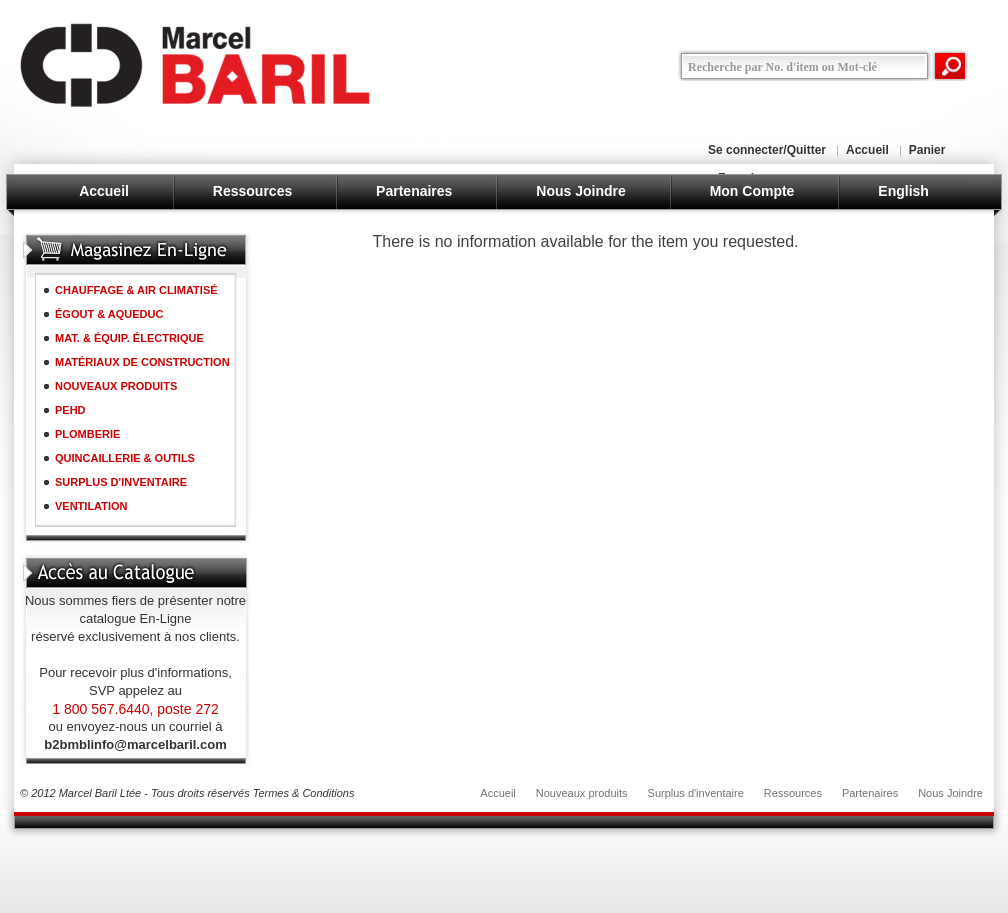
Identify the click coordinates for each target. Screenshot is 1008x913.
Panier (927, 150)
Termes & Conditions (304, 793)
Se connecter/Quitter (767, 150)
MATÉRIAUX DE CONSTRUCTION (142, 362)
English (903, 191)
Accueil (867, 150)
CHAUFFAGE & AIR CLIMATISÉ (136, 290)
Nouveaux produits (582, 793)
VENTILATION (91, 506)
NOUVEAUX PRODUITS (116, 386)
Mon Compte (752, 191)
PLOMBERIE (87, 434)
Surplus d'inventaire (696, 793)
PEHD (70, 410)
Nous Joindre (580, 191)
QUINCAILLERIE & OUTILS (125, 458)
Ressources (252, 191)
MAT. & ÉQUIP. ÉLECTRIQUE (129, 338)
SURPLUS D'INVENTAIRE (121, 482)
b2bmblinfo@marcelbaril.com (135, 744)
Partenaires (414, 191)
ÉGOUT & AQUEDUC (109, 314)
